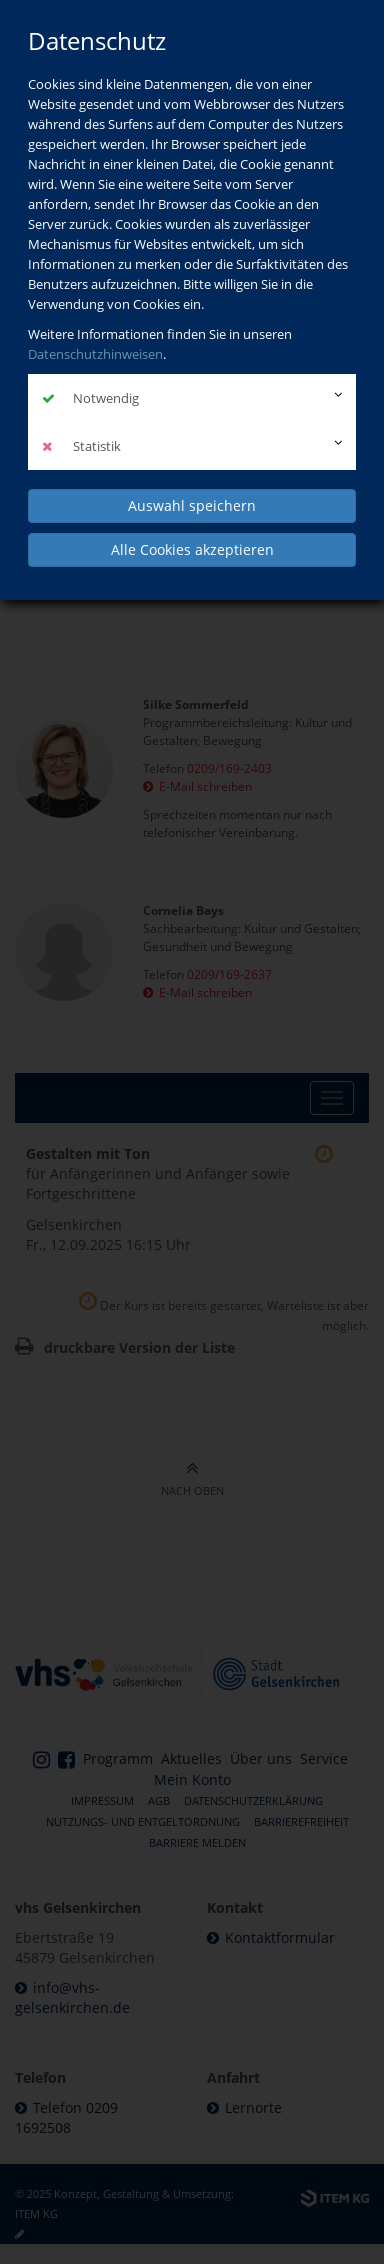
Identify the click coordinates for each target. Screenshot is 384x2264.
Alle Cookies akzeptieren (192, 549)
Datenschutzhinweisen (95, 354)
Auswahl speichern (192, 505)
